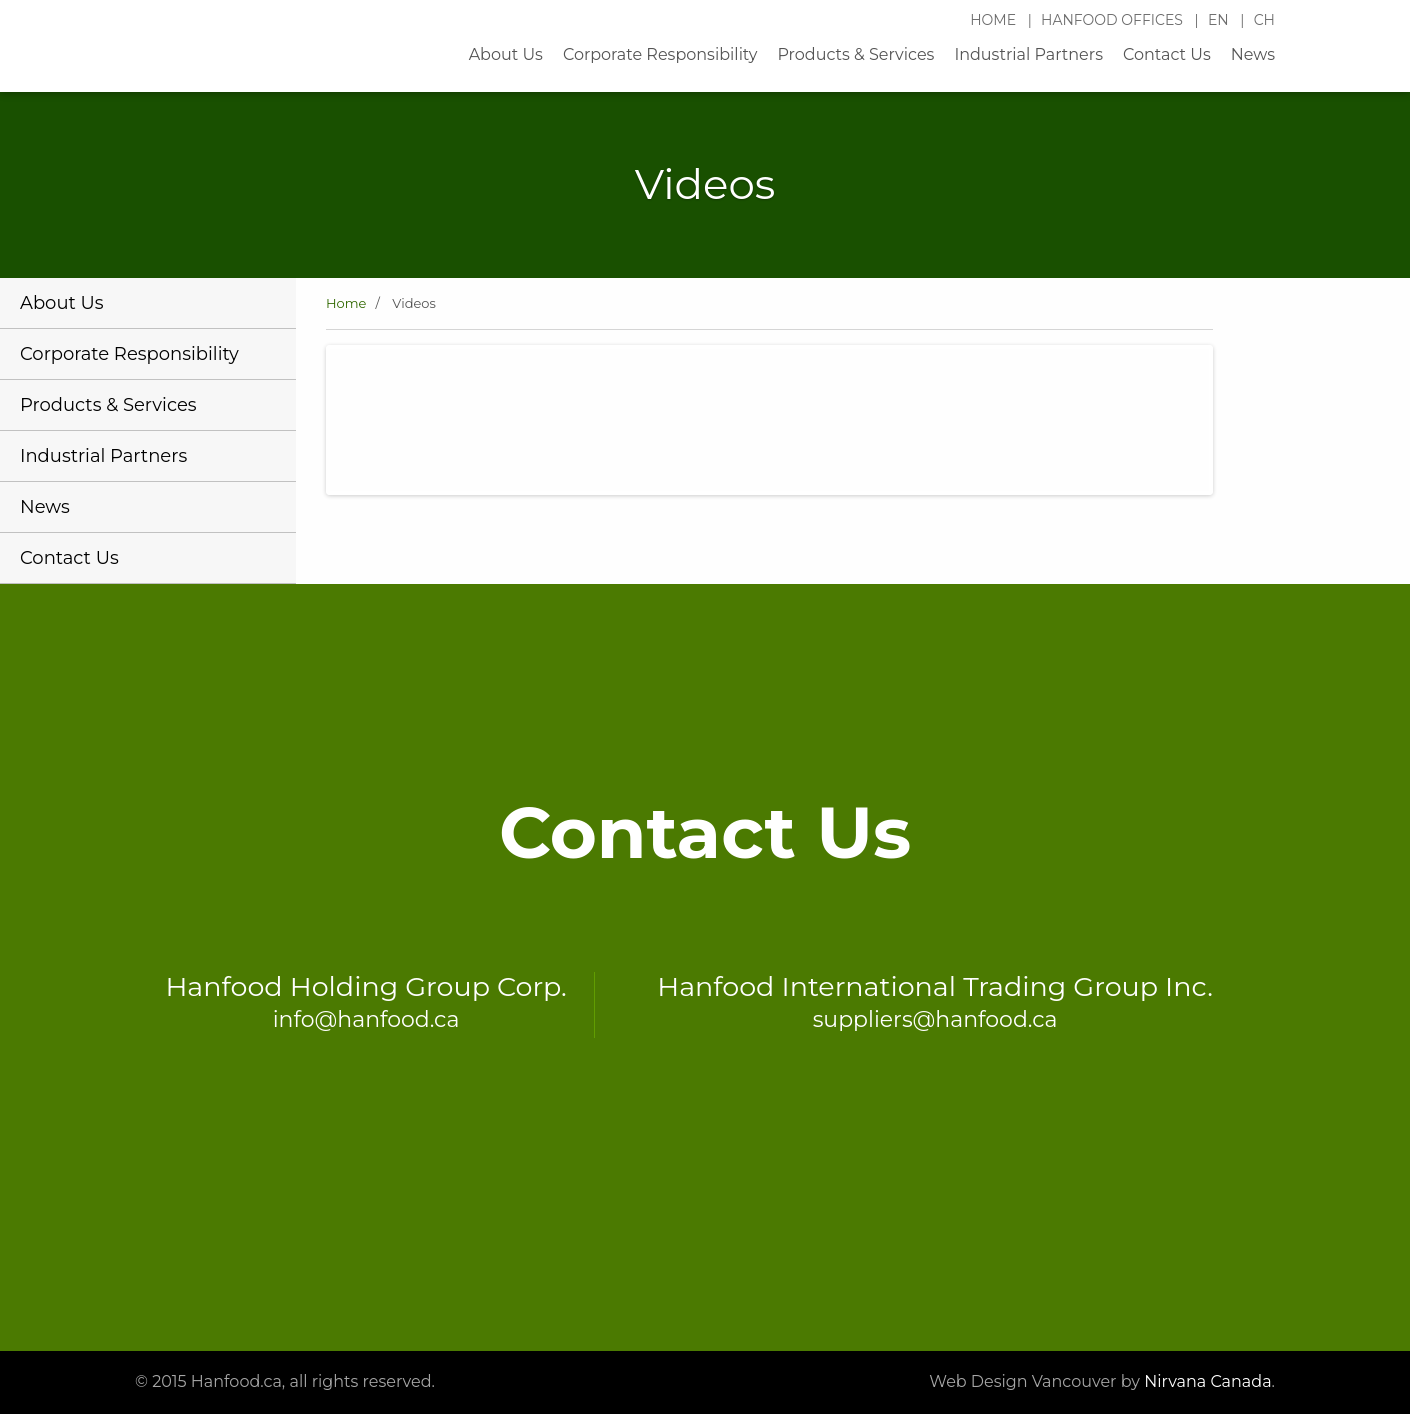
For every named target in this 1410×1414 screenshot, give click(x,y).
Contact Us (1167, 54)
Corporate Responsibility (660, 54)
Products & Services (855, 54)
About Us (506, 54)
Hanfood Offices (1114, 20)
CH (1264, 20)
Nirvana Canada (1207, 1381)
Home (995, 20)
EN (1220, 20)
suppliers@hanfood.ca (935, 1019)
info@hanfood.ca (366, 1019)
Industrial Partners (1028, 54)
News (1253, 54)
